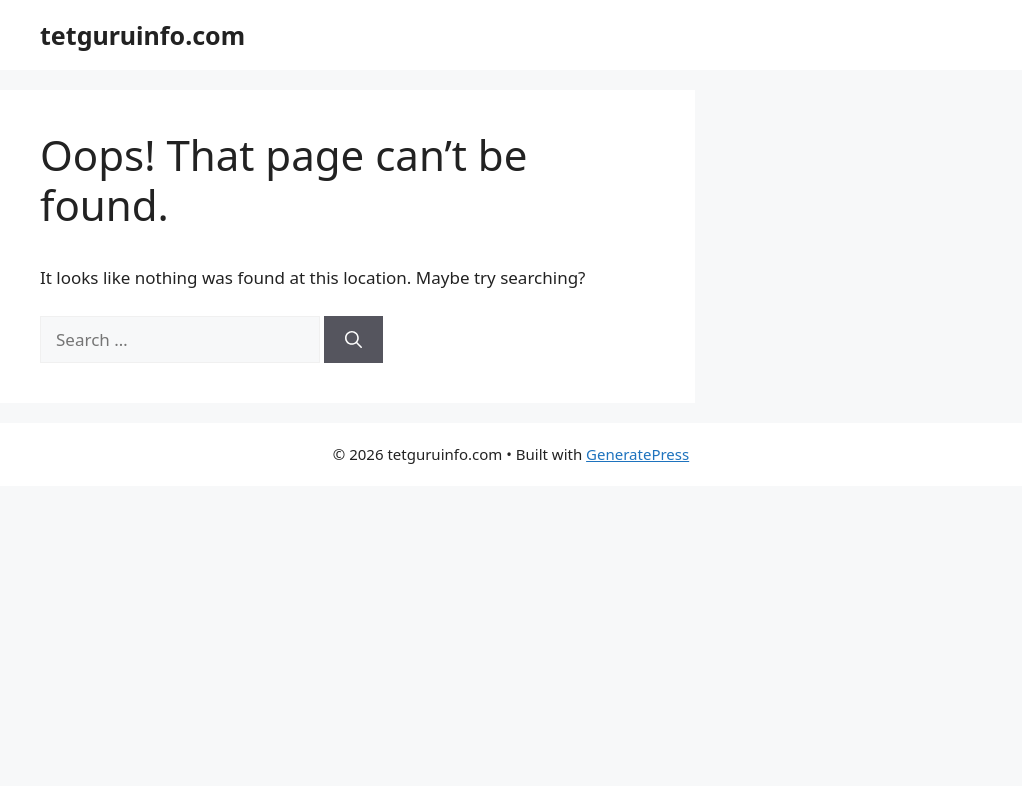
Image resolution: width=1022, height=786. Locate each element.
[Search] (353, 340)
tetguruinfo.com (142, 35)
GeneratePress (637, 454)
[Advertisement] (511, 636)
